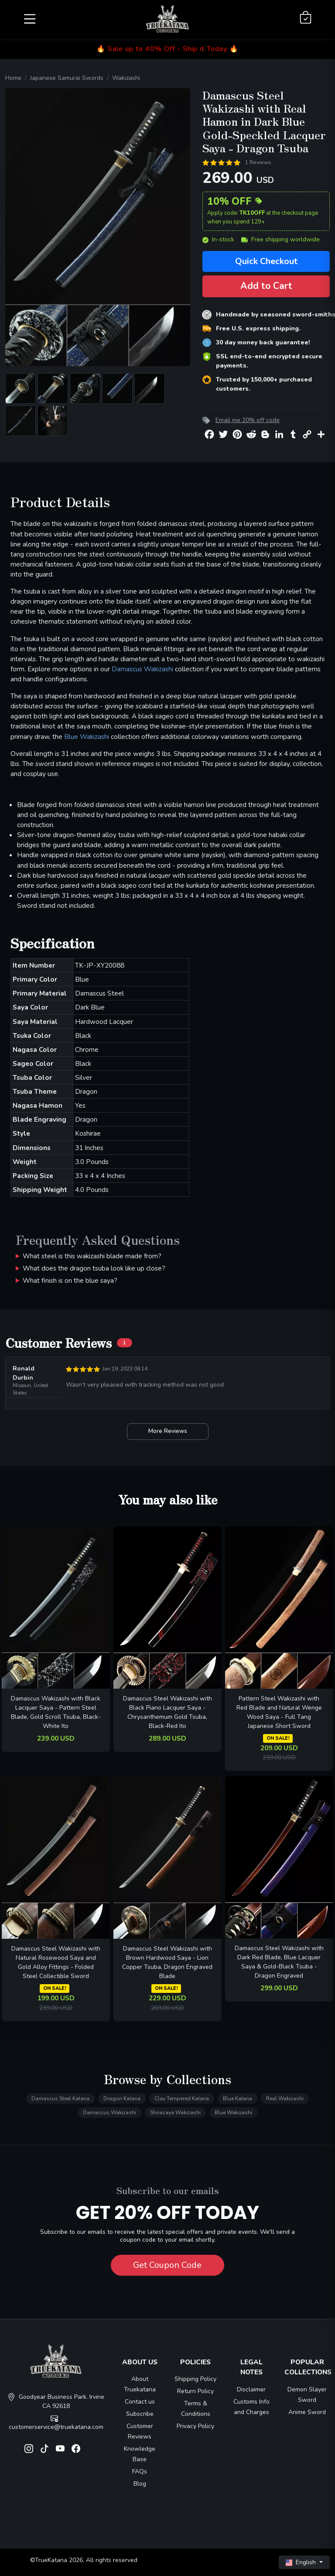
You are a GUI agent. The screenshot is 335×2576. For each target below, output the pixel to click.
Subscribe (140, 2414)
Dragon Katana (121, 2098)
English (302, 2562)
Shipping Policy (195, 2379)
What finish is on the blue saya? (70, 1280)
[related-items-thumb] (56, 1607)
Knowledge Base (139, 2454)
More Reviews (167, 1431)
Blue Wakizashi (86, 736)
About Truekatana (140, 2384)
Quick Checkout (266, 261)
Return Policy (195, 2391)
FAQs (139, 2471)
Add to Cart (266, 286)
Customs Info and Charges (251, 2406)
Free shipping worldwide (280, 239)
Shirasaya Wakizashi (175, 2112)
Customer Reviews (139, 2431)
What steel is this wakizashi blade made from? (92, 1256)
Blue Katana (237, 2098)
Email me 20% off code (247, 420)
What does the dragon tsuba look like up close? (94, 1268)
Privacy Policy (195, 2426)
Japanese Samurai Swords (66, 78)
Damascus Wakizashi (142, 668)
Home (13, 78)
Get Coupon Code (167, 2265)
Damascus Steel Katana (60, 2098)
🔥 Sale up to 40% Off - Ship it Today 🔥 (167, 49)
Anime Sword (307, 2412)
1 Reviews (258, 162)
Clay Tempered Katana (181, 2098)
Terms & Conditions (195, 2408)
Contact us (140, 2401)
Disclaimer (251, 2389)
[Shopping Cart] (305, 18)
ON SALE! (278, 1738)
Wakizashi (126, 78)
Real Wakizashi (285, 2098)
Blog (139, 2484)
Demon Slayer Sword (307, 2394)
